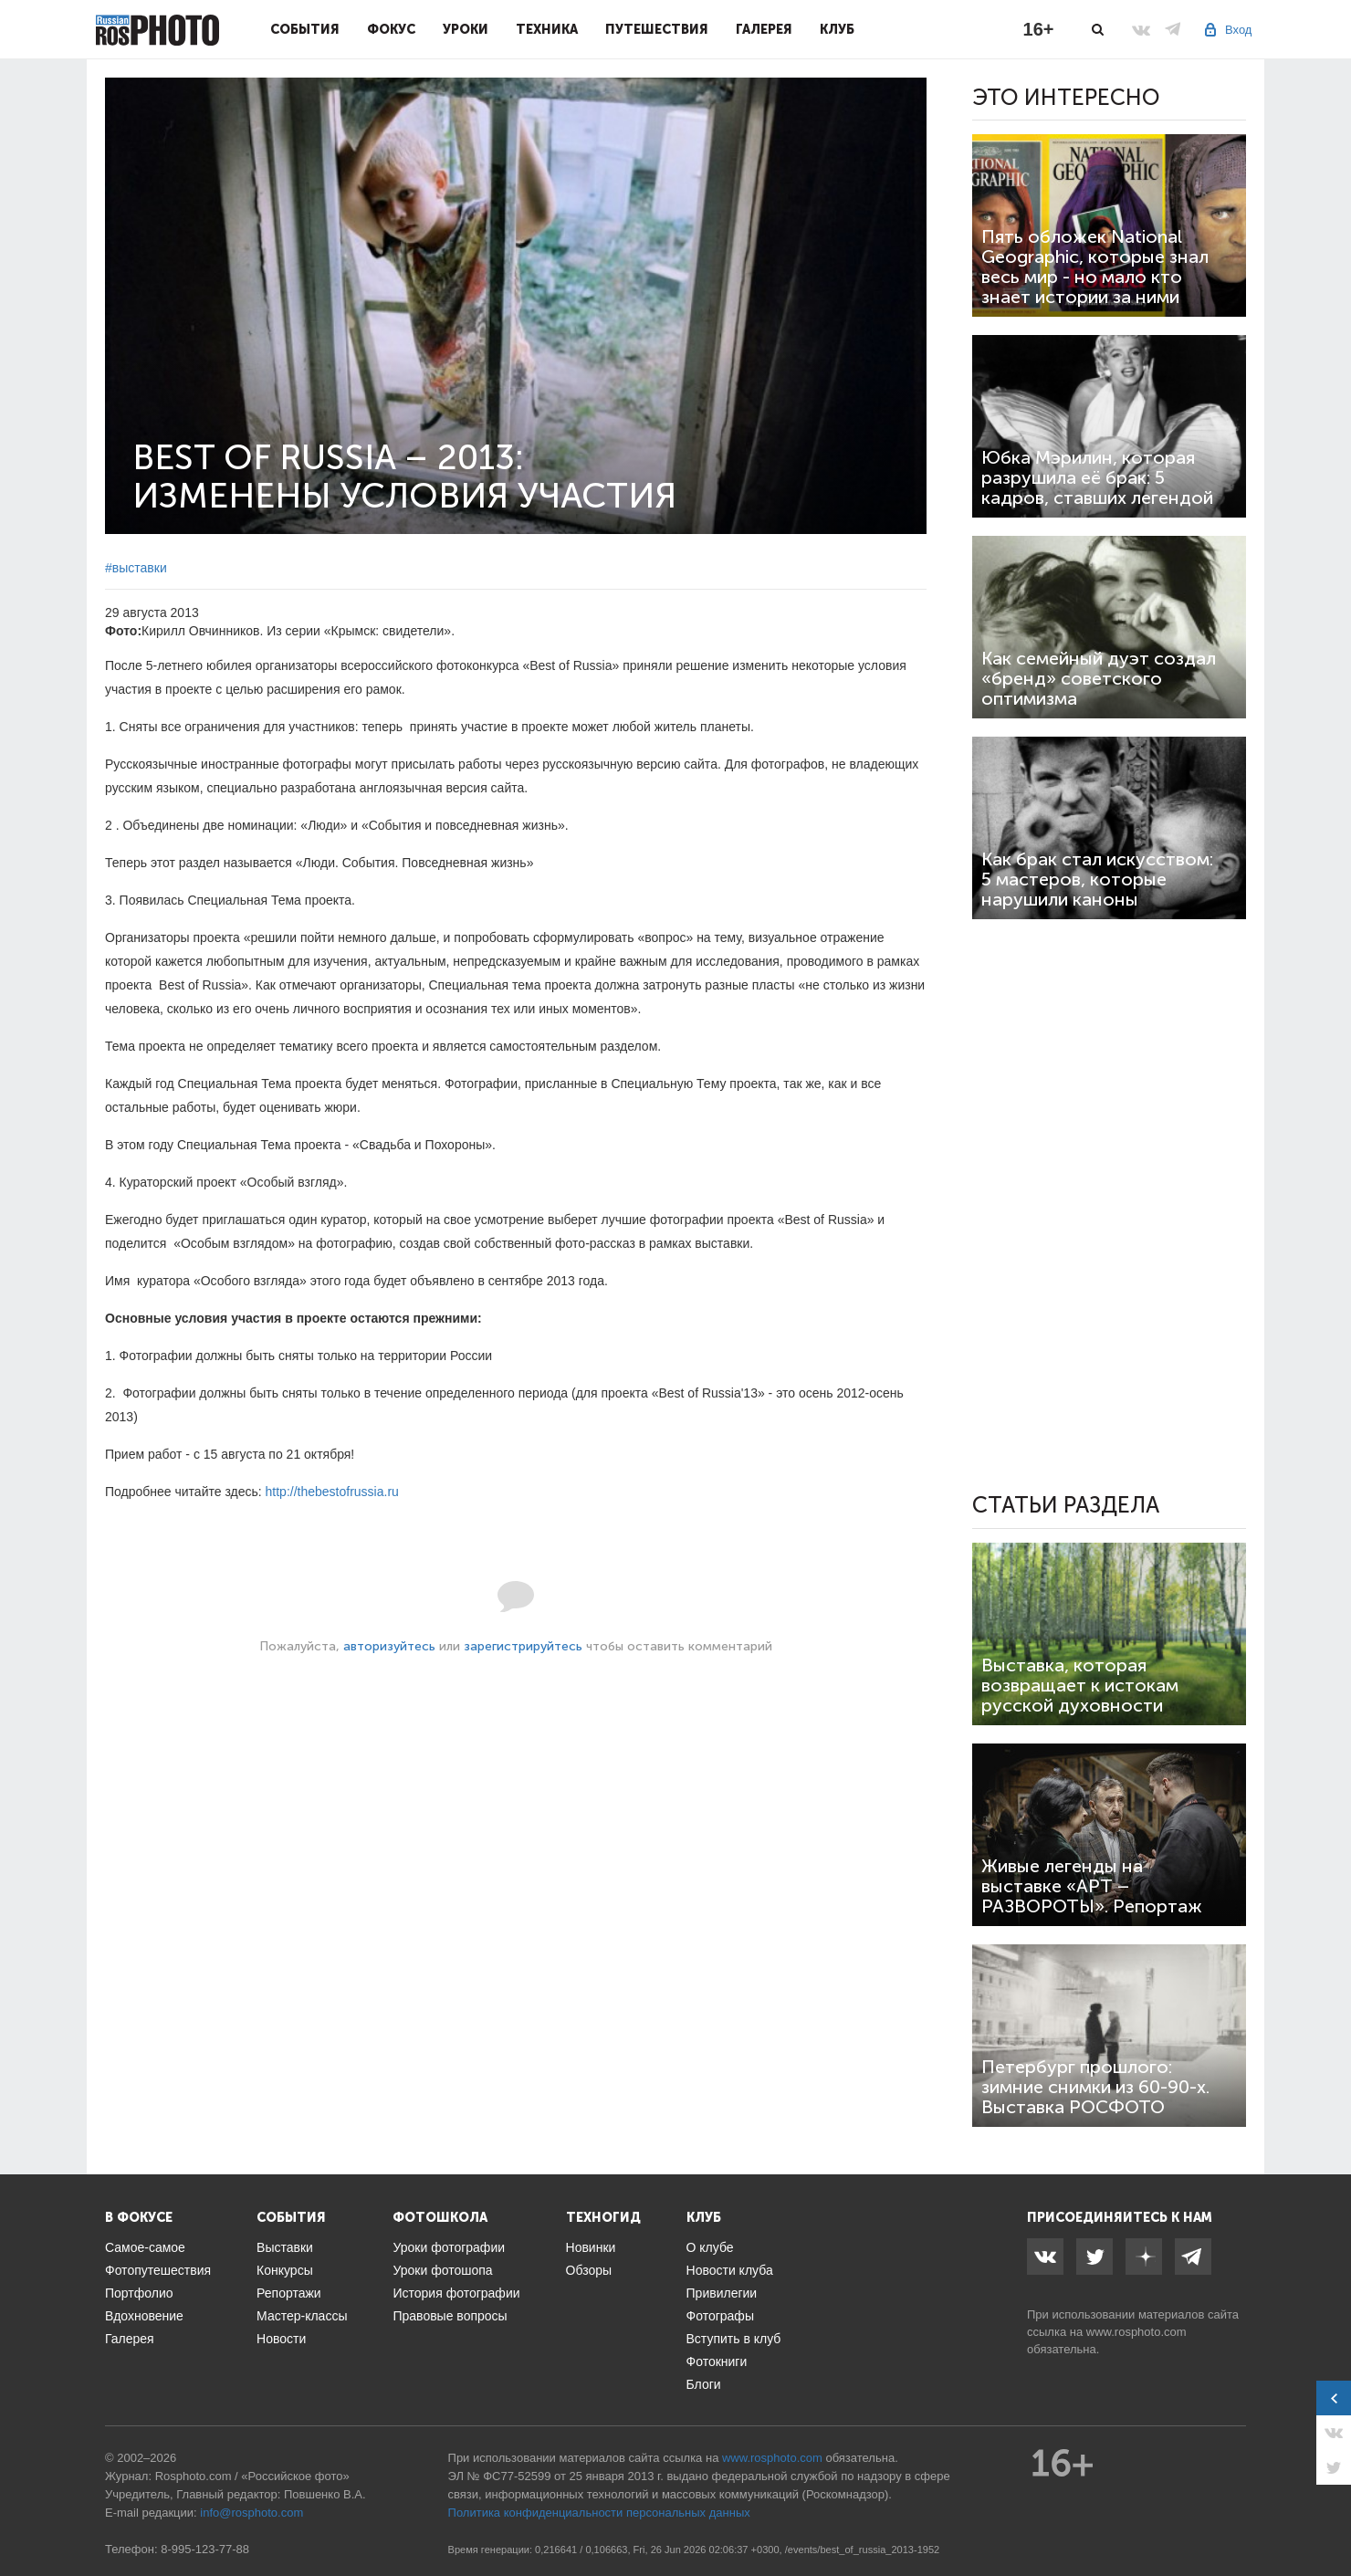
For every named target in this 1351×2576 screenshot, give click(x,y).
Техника (547, 29)
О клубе (710, 2247)
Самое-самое (145, 2247)
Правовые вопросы (450, 2316)
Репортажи (289, 2293)
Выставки (285, 2247)
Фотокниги (717, 2361)
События (305, 29)
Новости (281, 2338)
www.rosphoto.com (1136, 2332)
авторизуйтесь (389, 1646)
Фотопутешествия (158, 2270)
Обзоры (589, 2270)
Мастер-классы (302, 2316)
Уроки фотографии (449, 2247)
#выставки (136, 567)
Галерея (764, 29)
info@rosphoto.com (251, 2512)
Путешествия (656, 29)
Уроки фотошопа (442, 2270)
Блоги (703, 2384)
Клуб (837, 29)
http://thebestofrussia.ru (332, 1491)
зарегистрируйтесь (523, 1646)
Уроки (465, 29)
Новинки (591, 2247)
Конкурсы (285, 2270)
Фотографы (720, 2316)
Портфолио (139, 2293)
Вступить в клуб (733, 2338)
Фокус (391, 29)
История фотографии (456, 2293)
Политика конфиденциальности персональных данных (599, 2512)
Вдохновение (144, 2316)
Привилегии (722, 2293)
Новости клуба (729, 2270)
